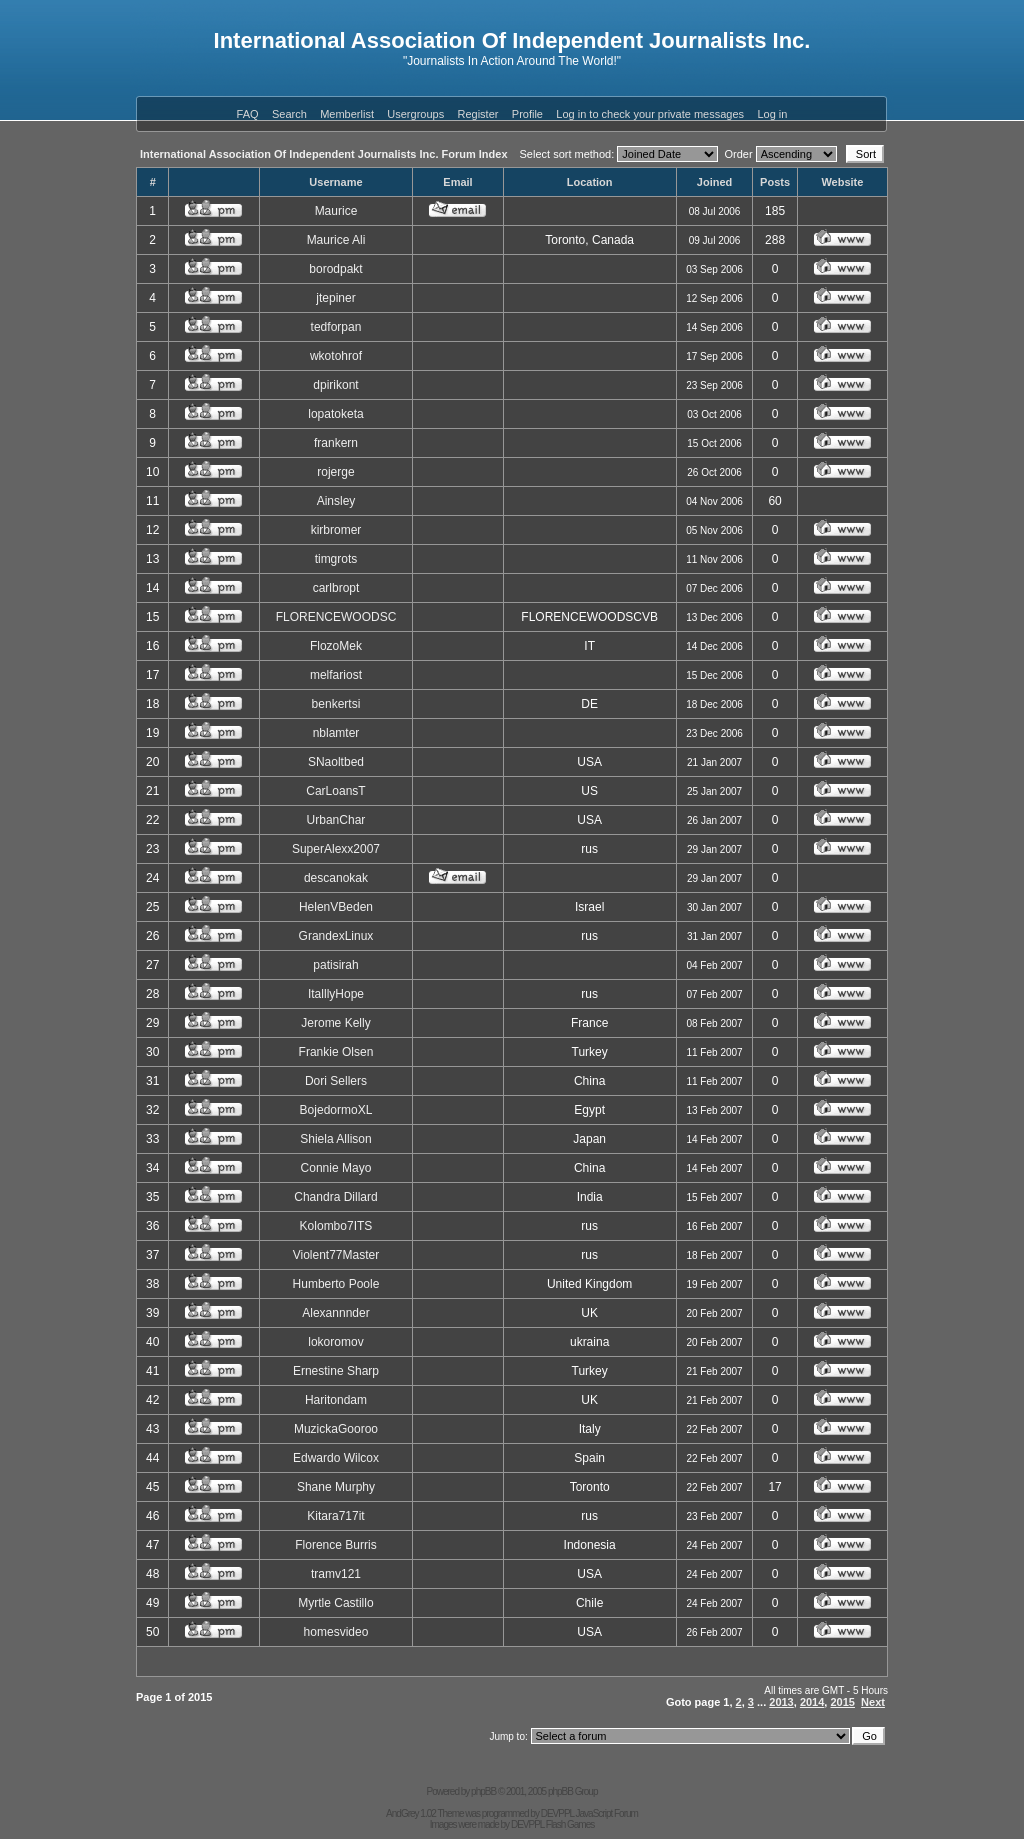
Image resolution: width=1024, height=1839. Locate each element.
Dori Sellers (336, 1081)
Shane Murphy (336, 1487)
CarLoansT (335, 791)
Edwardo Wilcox (336, 1458)
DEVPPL (557, 1813)
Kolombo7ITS (336, 1226)
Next (873, 1702)
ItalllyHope (336, 994)
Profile (527, 114)
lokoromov (335, 1342)
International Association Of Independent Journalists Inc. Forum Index (324, 154)
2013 (781, 1702)
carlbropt (336, 588)
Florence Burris (335, 1545)
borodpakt (335, 269)
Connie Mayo (336, 1168)
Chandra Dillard (335, 1197)
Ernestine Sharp (336, 1371)
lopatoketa (335, 414)
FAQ (248, 114)
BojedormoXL (336, 1110)
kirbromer (336, 530)
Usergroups (415, 114)
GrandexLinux (336, 936)
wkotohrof (336, 356)
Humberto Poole (336, 1284)
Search (289, 114)
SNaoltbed (336, 762)
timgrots (336, 559)
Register (478, 114)
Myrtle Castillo (335, 1603)
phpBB (483, 1791)
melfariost (336, 675)
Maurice (336, 211)
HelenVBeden (336, 907)
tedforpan (336, 327)
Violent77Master (336, 1255)
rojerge (335, 472)
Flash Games (570, 1824)
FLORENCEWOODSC (336, 617)
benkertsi (336, 704)
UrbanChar (336, 820)
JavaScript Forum (607, 1813)
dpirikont (335, 385)
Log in (772, 114)
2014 (812, 1702)
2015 (842, 1702)
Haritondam (336, 1400)
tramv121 (336, 1574)
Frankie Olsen (336, 1052)
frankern (336, 443)
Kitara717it (335, 1516)
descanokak (336, 878)
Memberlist (347, 114)
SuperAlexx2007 (336, 849)
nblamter (336, 733)
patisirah (335, 965)
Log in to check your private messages (650, 114)
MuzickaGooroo (336, 1429)
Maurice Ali (336, 240)
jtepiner (335, 298)
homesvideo (336, 1632)
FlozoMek (336, 646)
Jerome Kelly (335, 1023)
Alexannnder (335, 1313)
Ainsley (336, 501)
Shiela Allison (335, 1139)
